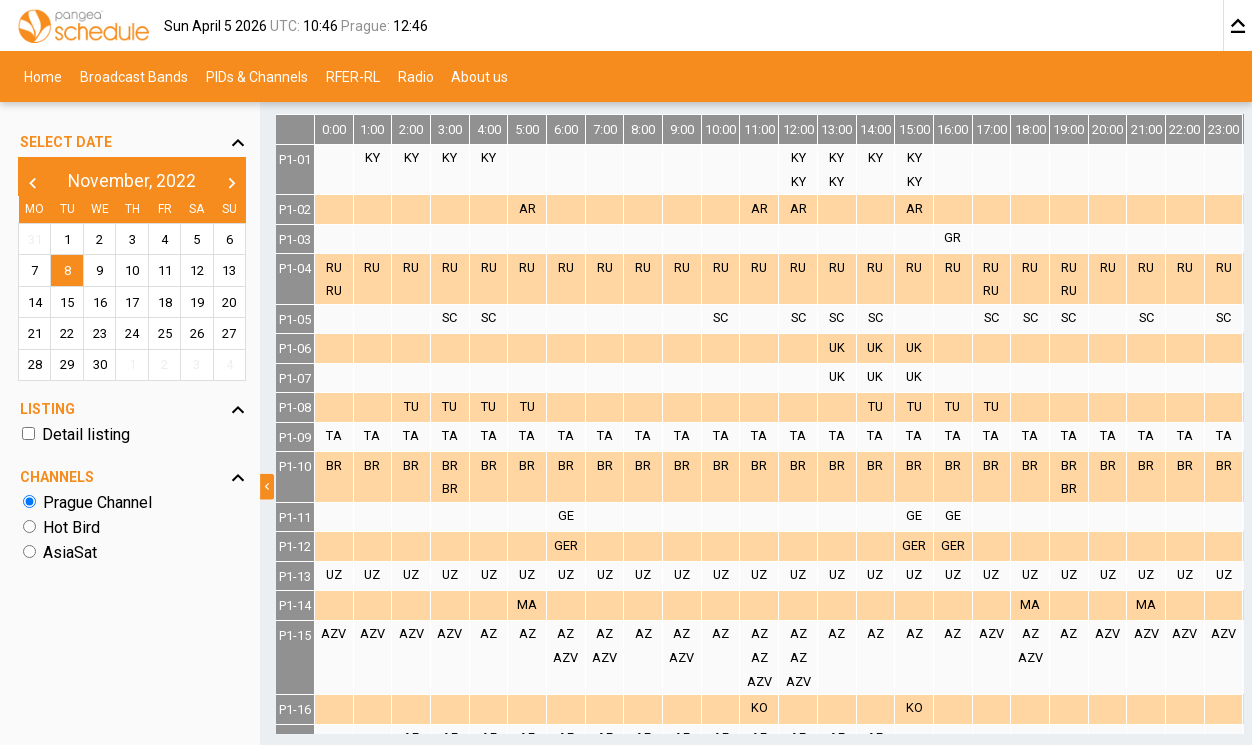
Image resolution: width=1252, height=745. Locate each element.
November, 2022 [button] (132, 181)
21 (35, 333)
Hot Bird (71, 527)
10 (132, 270)
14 (35, 302)
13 (229, 270)
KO (759, 707)
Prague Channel (97, 502)
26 (197, 333)
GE (566, 515)
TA (334, 435)
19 (197, 302)
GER (566, 545)
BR (334, 465)
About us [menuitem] (479, 76)
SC (449, 317)
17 (132, 302)
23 (100, 333)
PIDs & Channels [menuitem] (257, 76)
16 (100, 302)
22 (67, 333)
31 (35, 239)
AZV (333, 633)
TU (411, 406)
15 (67, 302)
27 (229, 333)
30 (100, 364)
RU (334, 267)
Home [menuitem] (43, 76)
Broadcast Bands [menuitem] (134, 76)
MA (527, 604)
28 (35, 364)
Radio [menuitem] (416, 76)
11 (165, 270)
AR (527, 208)
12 (197, 270)
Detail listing (86, 434)
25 (165, 333)
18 (165, 302)
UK (837, 347)
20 (229, 302)
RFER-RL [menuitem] (353, 76)
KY (372, 157)
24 (132, 333)
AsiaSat (70, 552)
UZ (334, 574)
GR (952, 237)
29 (67, 364)
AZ (488, 633)
